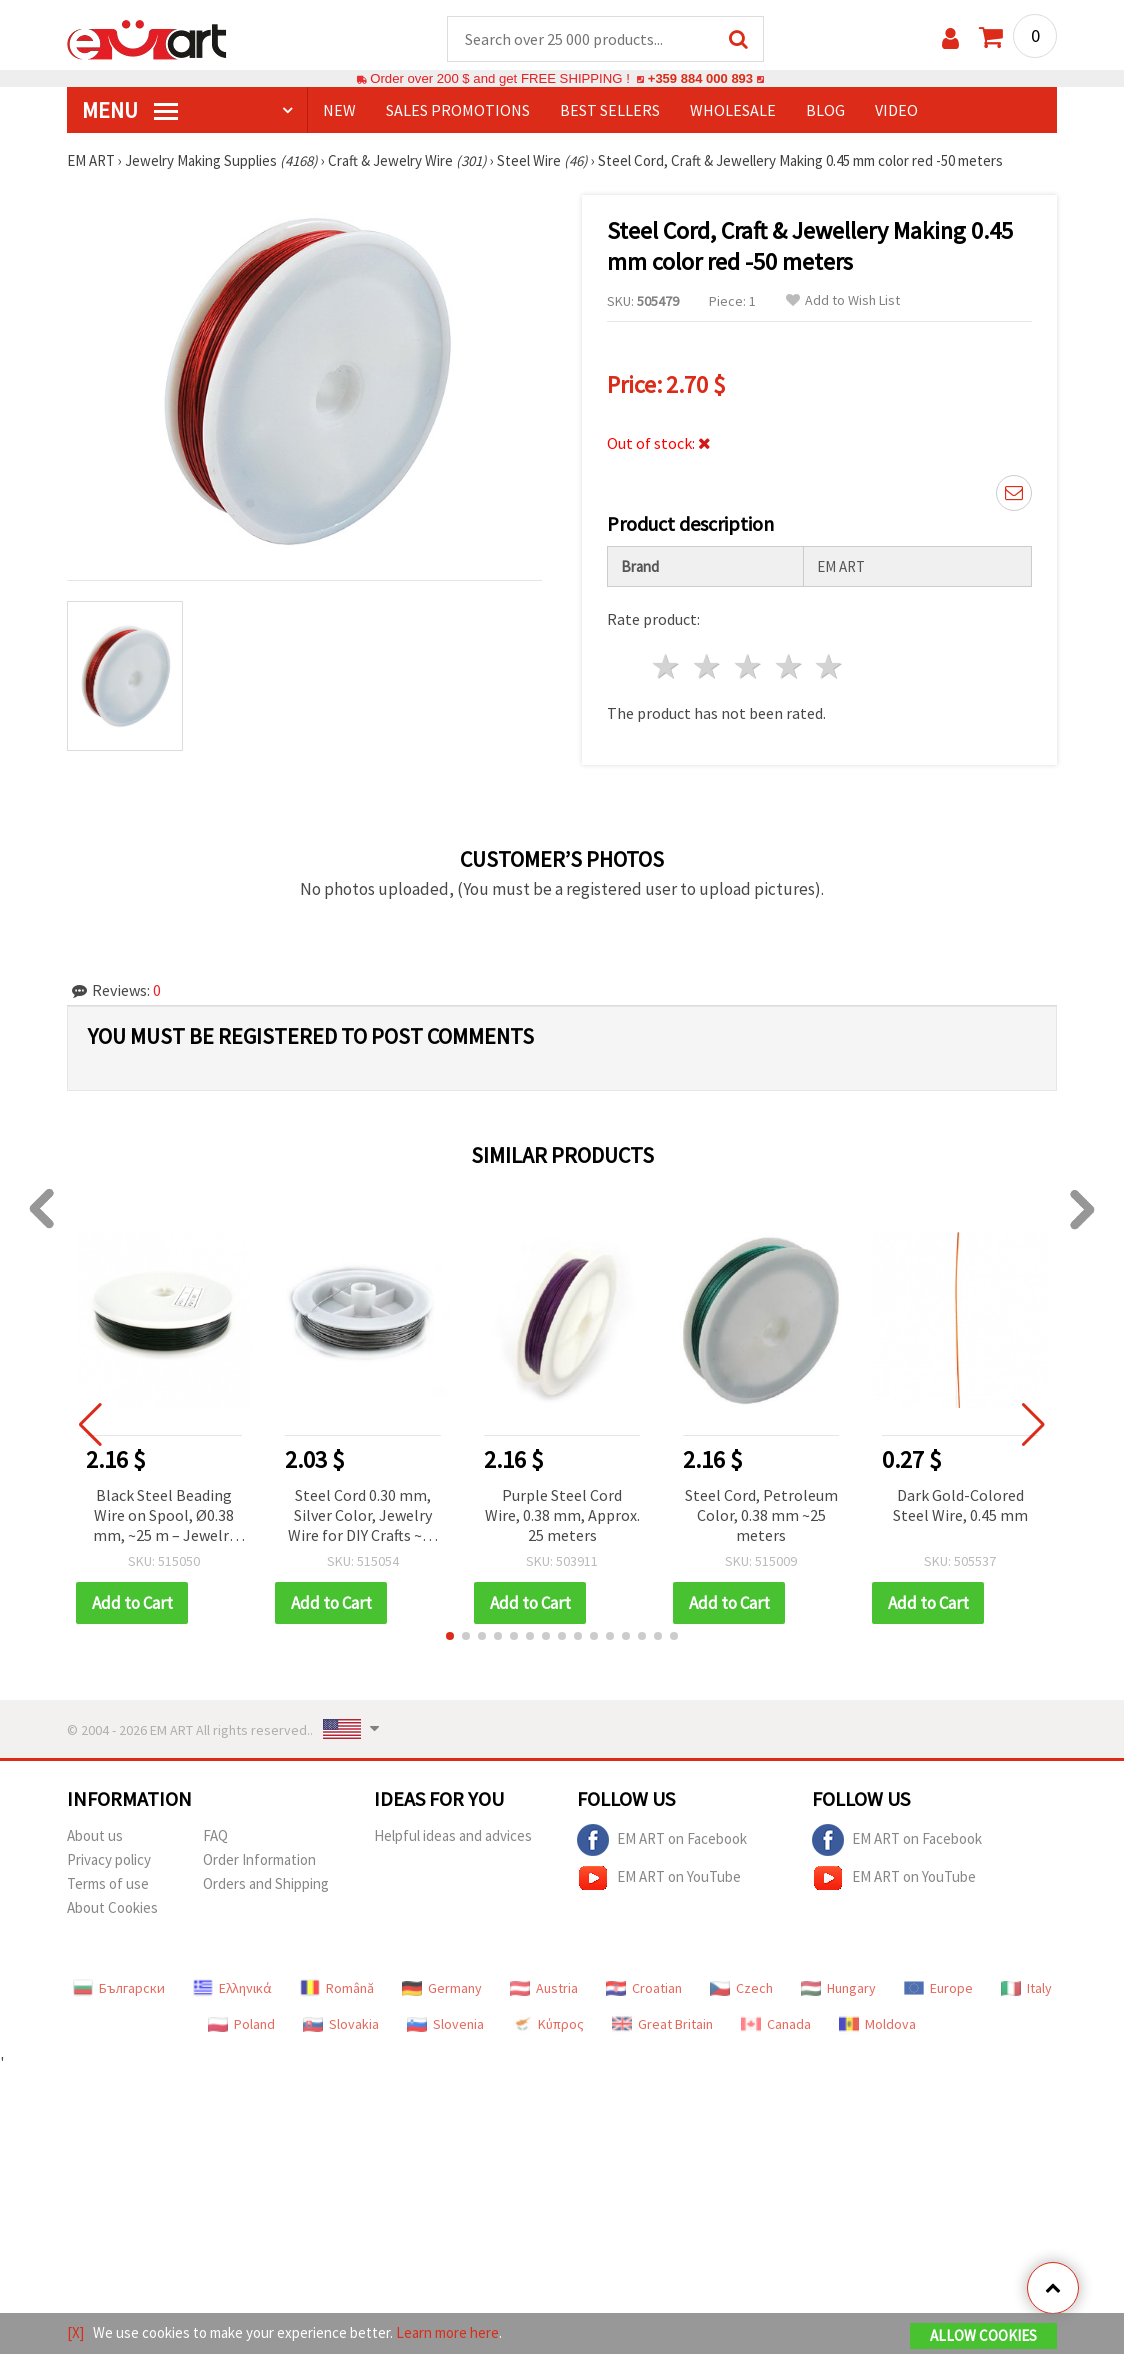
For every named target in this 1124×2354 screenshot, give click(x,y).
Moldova (877, 2025)
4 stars (789, 667)
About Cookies (112, 1908)
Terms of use (108, 1884)
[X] (75, 2332)
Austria (544, 1989)
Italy (1026, 1989)
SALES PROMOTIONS (458, 111)
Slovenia (445, 2025)
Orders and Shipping (266, 1884)
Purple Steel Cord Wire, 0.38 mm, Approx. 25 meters (562, 1516)
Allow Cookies (983, 2335)
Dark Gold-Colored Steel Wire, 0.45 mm (960, 1506)
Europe (938, 1989)
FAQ (215, 1836)
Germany (442, 1989)
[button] (450, 1637)
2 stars (708, 667)
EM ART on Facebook (662, 1841)
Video (896, 111)
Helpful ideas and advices (453, 1836)
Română (337, 1989)
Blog (825, 111)
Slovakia (341, 2025)
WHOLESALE (733, 111)
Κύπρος (548, 2025)
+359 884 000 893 (700, 79)
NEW (339, 111)
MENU (130, 111)
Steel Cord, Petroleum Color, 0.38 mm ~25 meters (761, 1516)
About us (95, 1836)
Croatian (644, 1989)
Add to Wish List (843, 301)
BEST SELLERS (610, 111)
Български (119, 1989)
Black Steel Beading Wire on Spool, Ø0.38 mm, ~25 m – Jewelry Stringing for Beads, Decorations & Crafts (164, 1517)
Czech (741, 1989)
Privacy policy (109, 1860)
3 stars (748, 667)
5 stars (830, 667)
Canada (776, 2025)
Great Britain (662, 2025)
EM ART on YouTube (659, 1879)
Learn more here (447, 2332)
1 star (667, 667)
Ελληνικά (232, 1989)
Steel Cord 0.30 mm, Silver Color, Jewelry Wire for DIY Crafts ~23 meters (363, 1517)
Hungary (838, 1989)
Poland (241, 2025)
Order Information (259, 1860)
